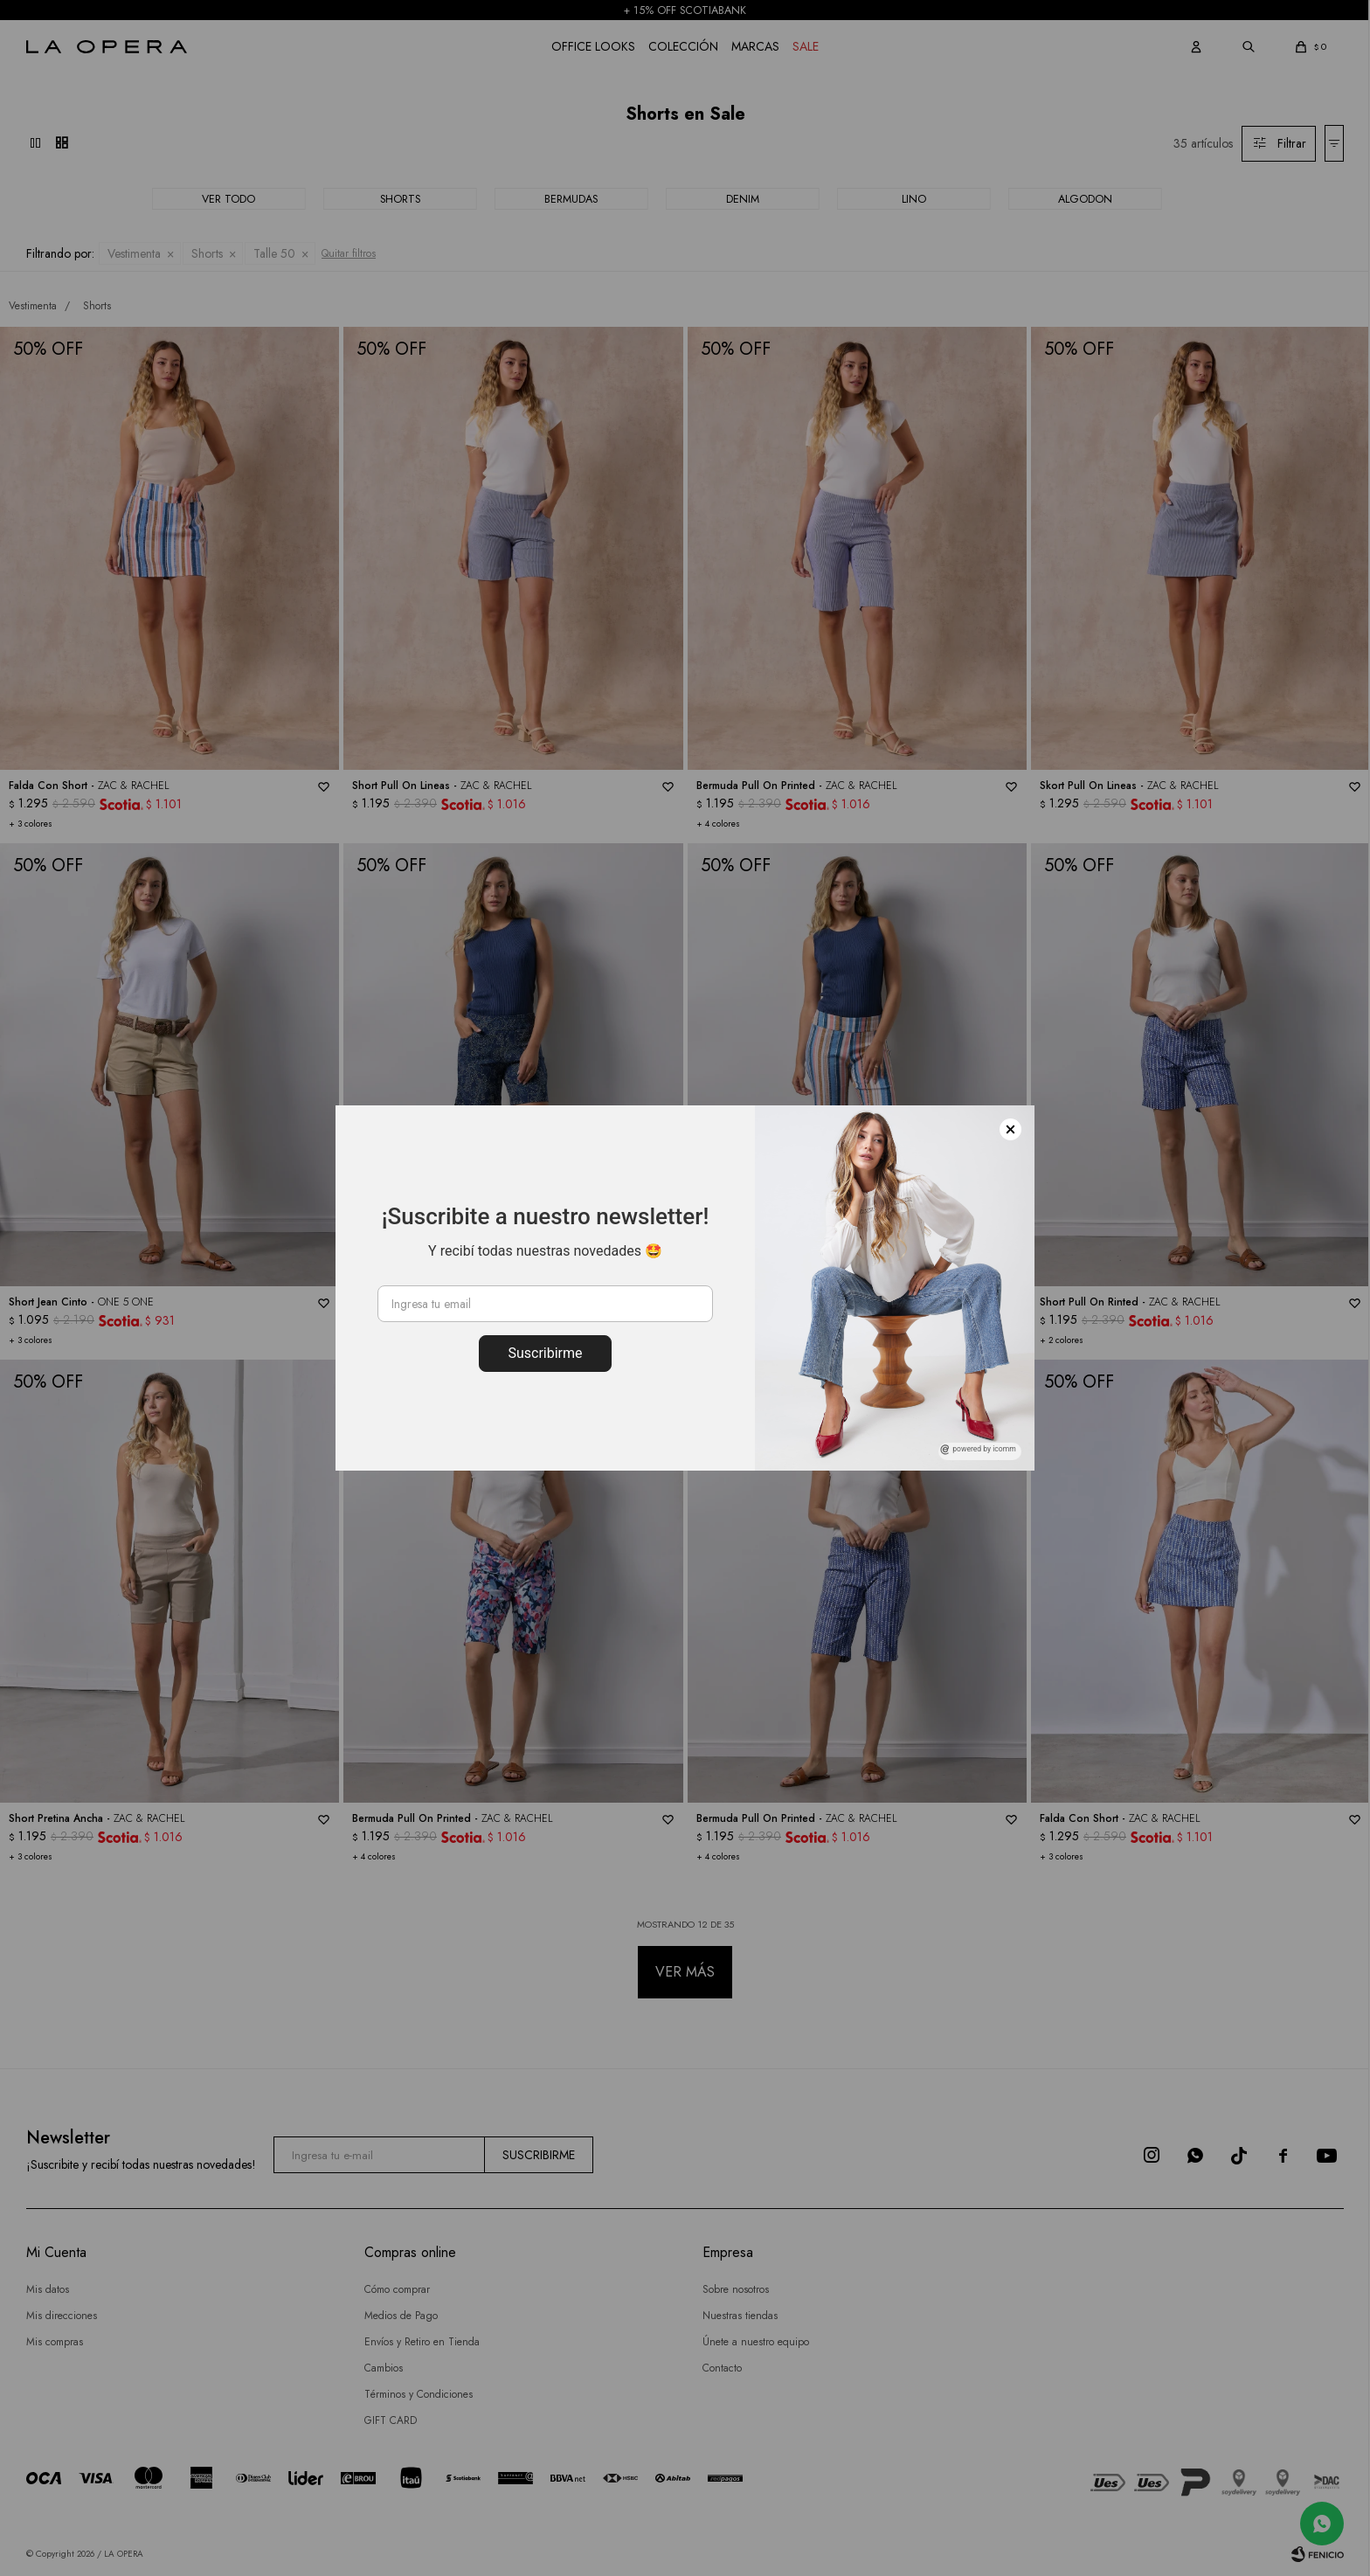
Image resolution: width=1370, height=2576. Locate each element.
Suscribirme (545, 1353)
